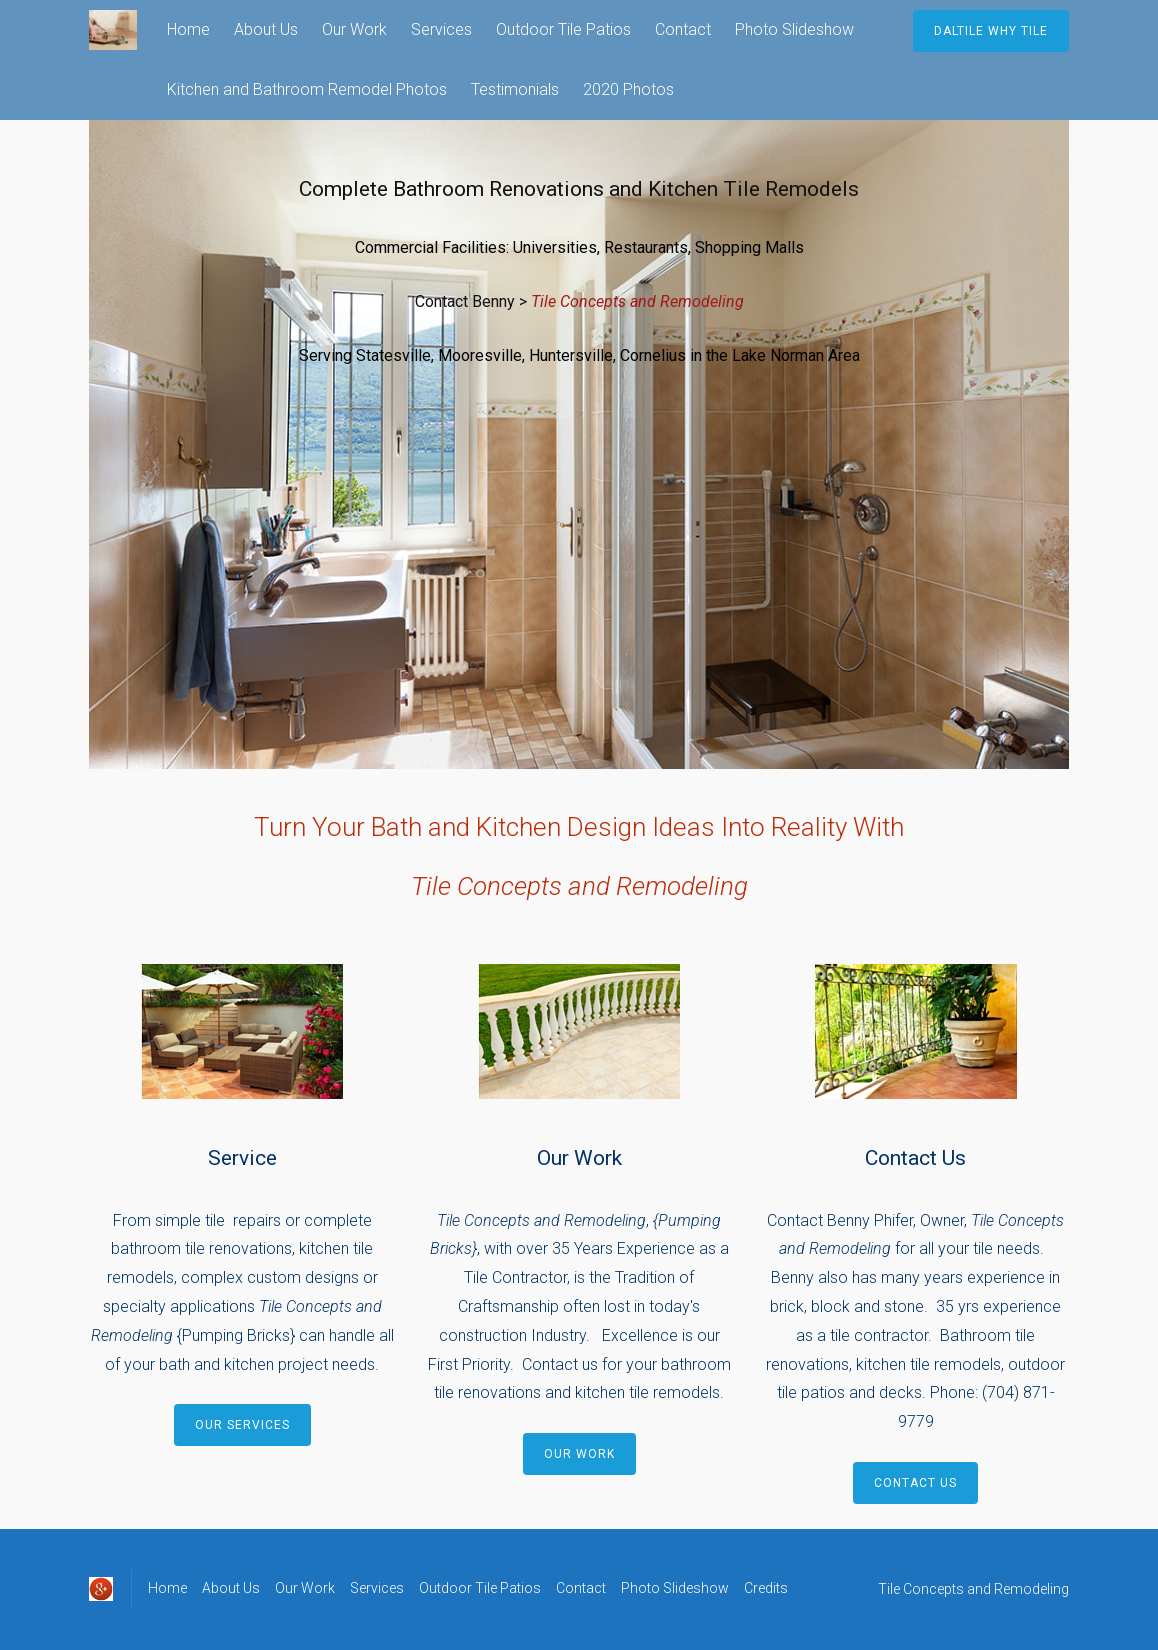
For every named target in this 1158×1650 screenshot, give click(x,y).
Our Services (242, 1425)
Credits (766, 1588)
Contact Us (915, 1483)
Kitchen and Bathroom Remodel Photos (307, 89)
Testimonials (515, 89)
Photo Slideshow (794, 29)
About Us (266, 29)
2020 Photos (628, 89)
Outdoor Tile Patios (563, 29)
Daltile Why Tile (991, 31)
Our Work (354, 29)
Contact (683, 29)
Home (188, 29)
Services (441, 29)
